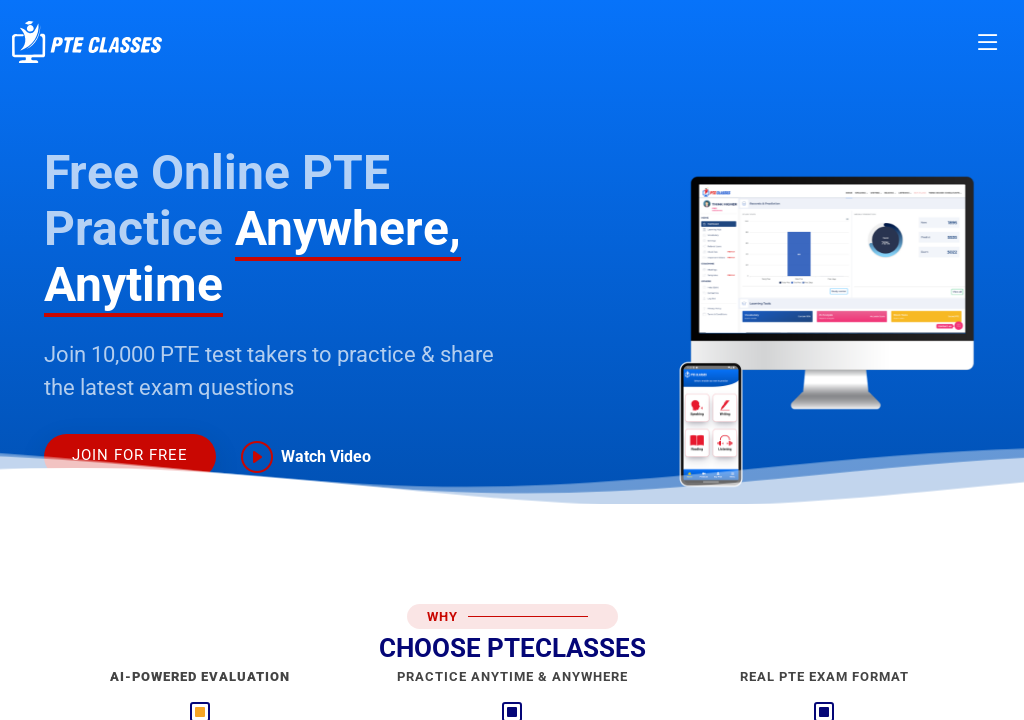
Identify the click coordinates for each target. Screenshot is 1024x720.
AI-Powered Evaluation (200, 676)
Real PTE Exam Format (824, 676)
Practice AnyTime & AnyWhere (512, 676)
